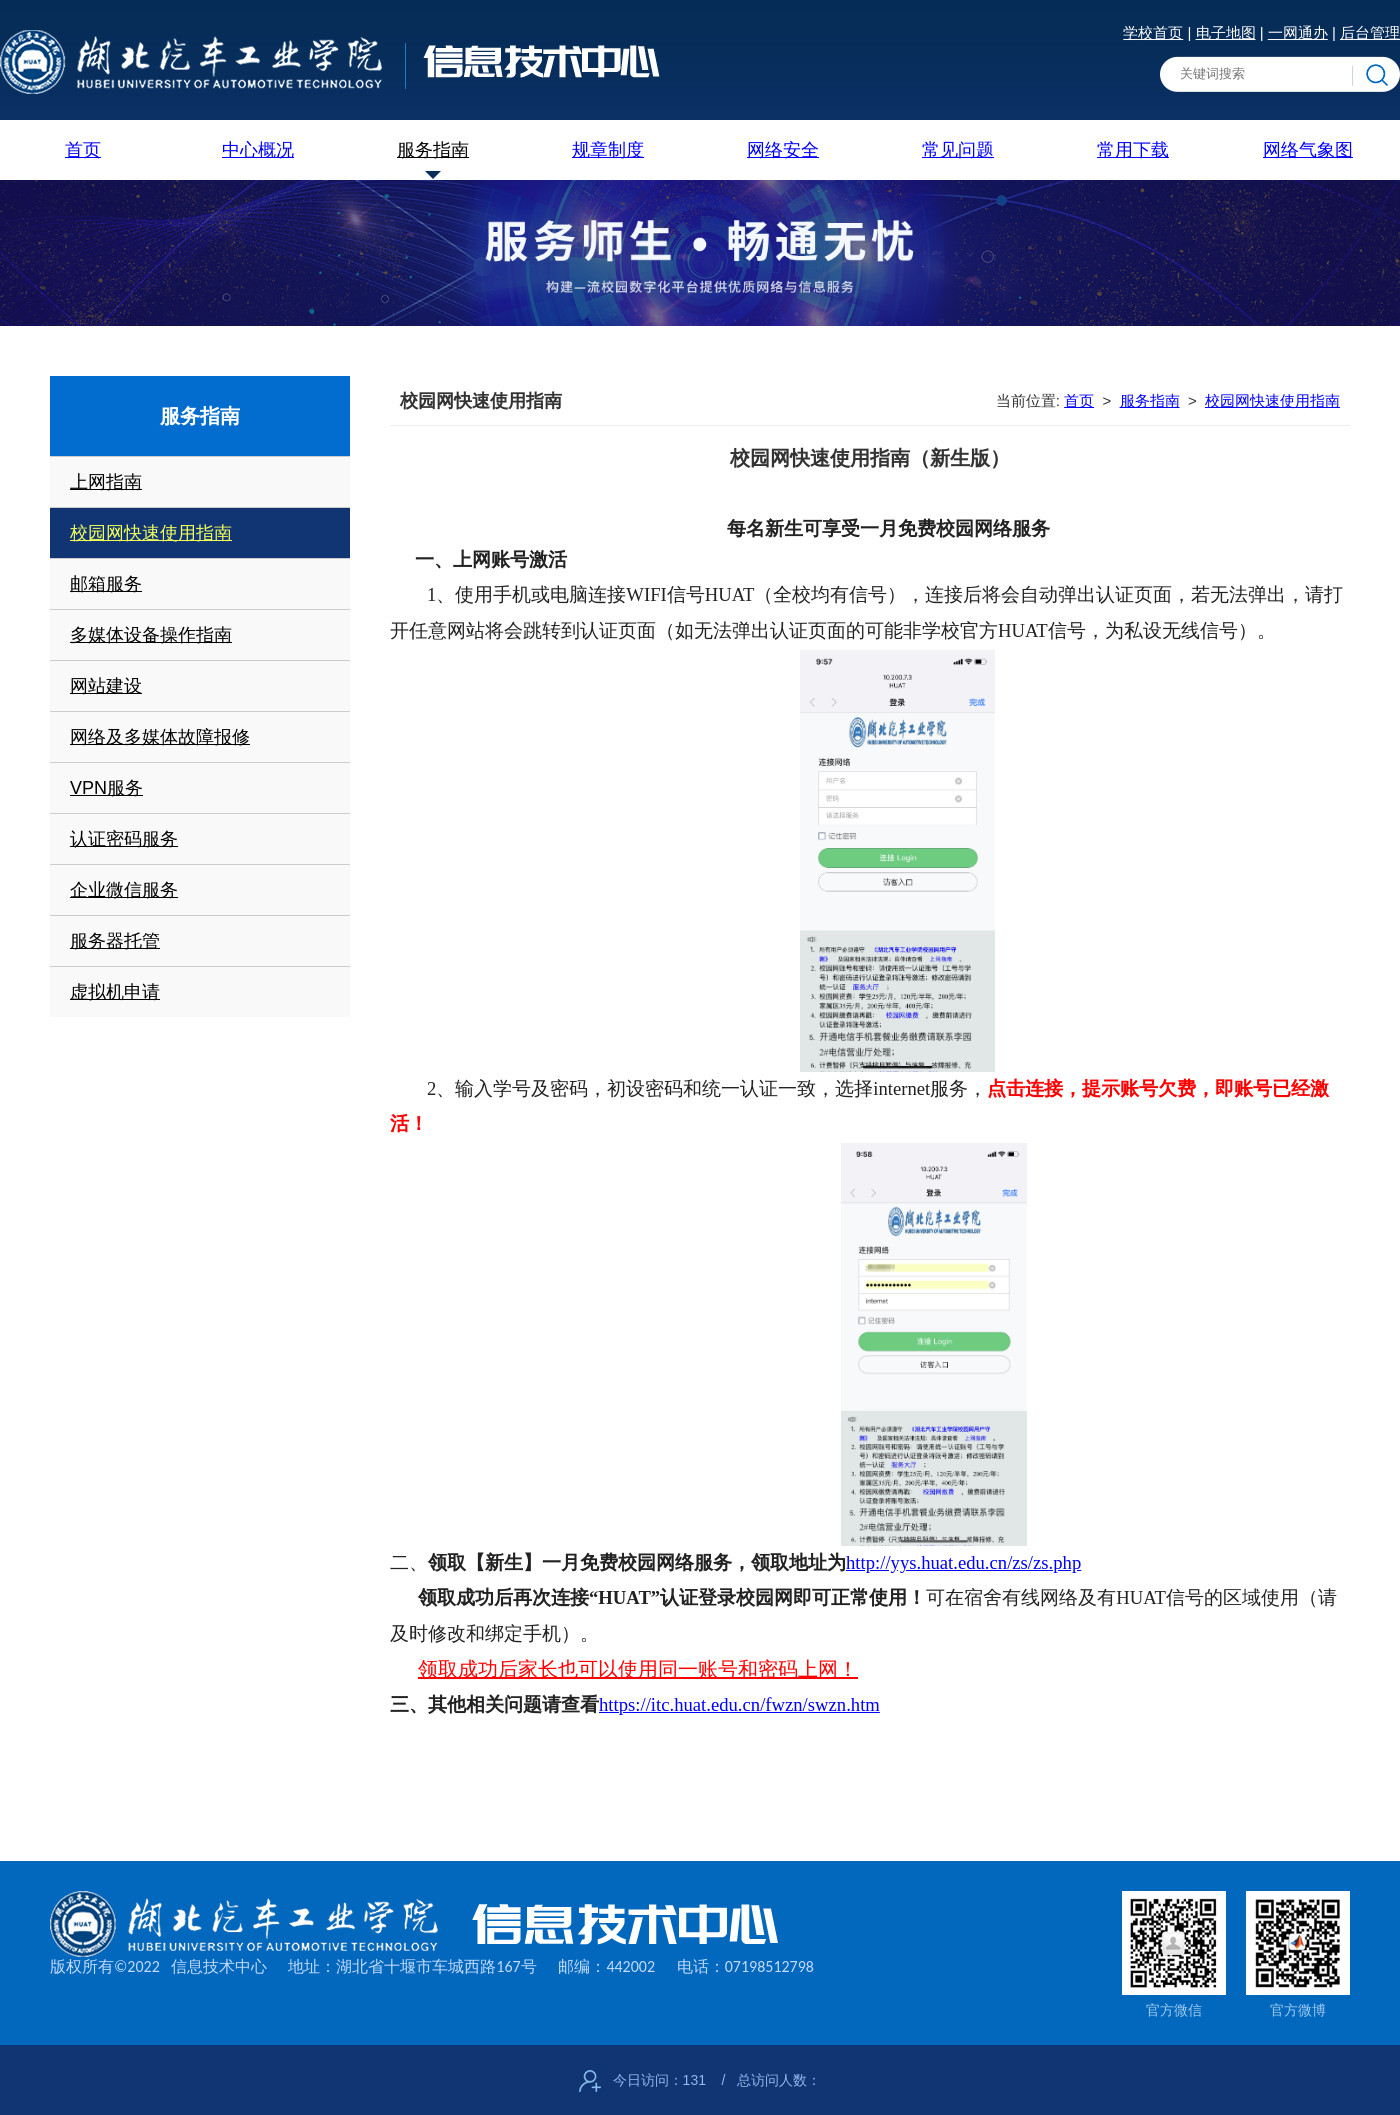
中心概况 (258, 150)
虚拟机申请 (115, 992)
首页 (83, 150)
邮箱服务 (106, 584)
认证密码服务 (124, 839)
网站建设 (106, 686)
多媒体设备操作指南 (151, 635)
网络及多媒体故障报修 (160, 737)
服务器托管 (115, 941)
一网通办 (1298, 32)
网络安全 (783, 150)
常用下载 (1133, 150)
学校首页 (1153, 32)
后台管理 (1370, 32)
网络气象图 (1308, 150)
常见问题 (958, 150)
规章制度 (608, 150)
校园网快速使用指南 (151, 533)
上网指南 (106, 482)
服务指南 (433, 150)
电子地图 (1226, 32)
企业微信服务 (124, 890)
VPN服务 (106, 788)
